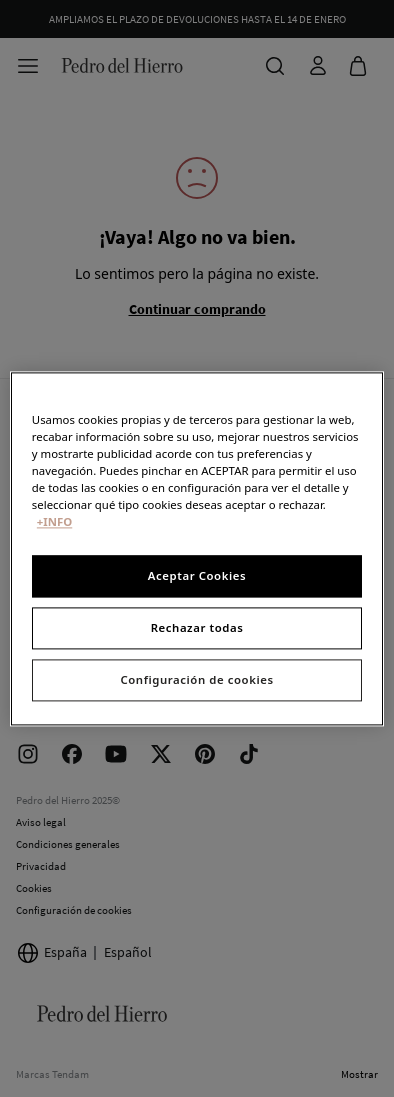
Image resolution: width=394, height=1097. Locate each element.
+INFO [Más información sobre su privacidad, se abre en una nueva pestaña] (54, 521)
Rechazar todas (197, 627)
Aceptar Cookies (197, 575)
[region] (197, 548)
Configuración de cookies (196, 679)
